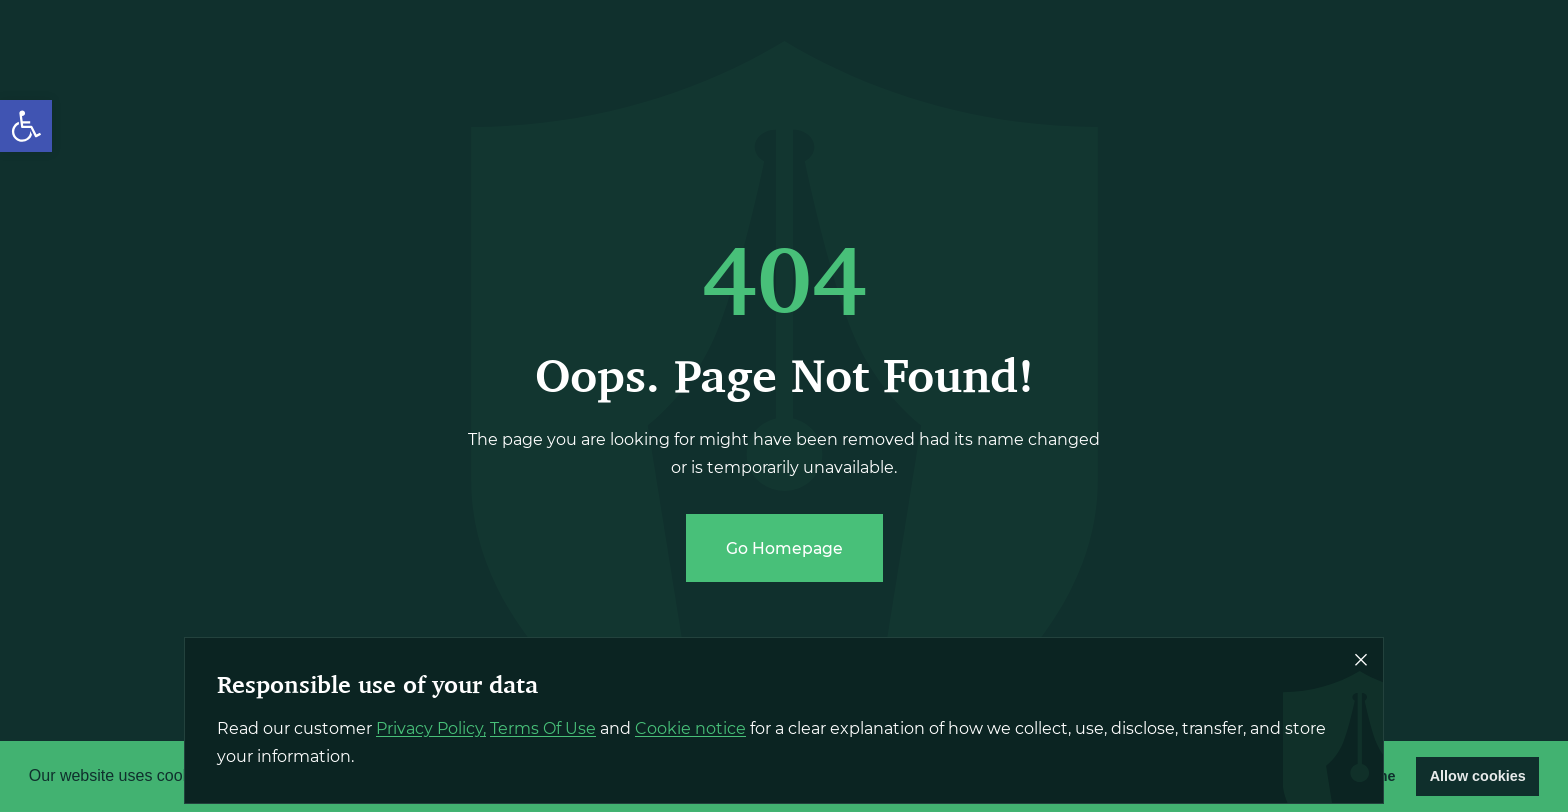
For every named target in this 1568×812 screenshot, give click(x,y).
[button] (26, 126)
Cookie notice (690, 728)
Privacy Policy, (431, 728)
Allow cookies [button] (1478, 776)
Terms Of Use (543, 728)
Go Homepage (784, 548)
